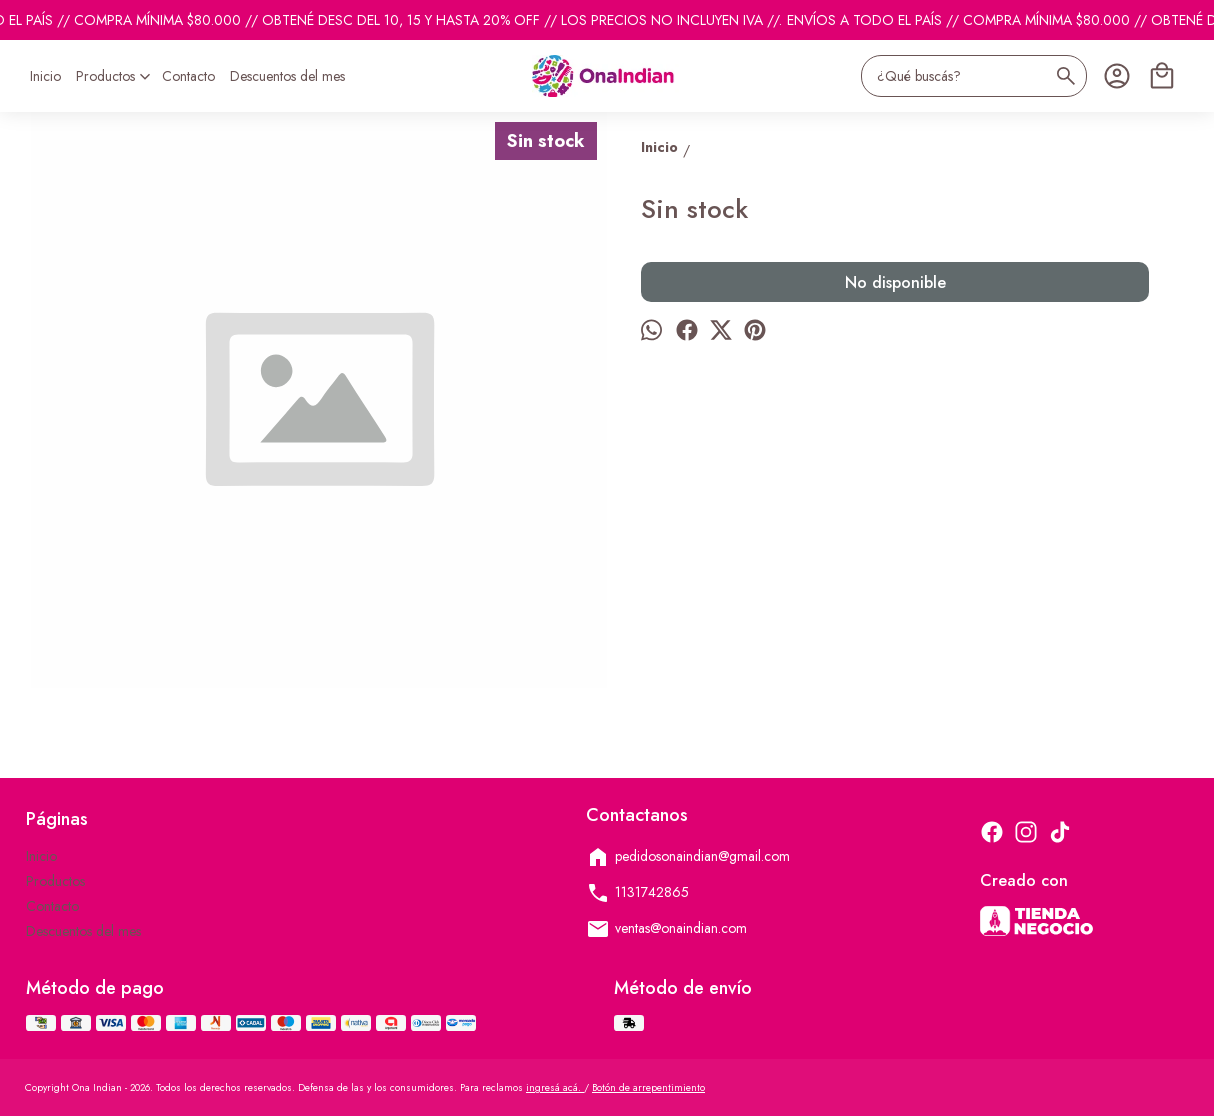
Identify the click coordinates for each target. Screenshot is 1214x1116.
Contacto (188, 76)
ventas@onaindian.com (666, 929)
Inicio (45, 76)
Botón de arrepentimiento (648, 1087)
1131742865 (637, 893)
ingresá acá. (555, 1087)
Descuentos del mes (287, 76)
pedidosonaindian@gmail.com (688, 857)
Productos (115, 76)
